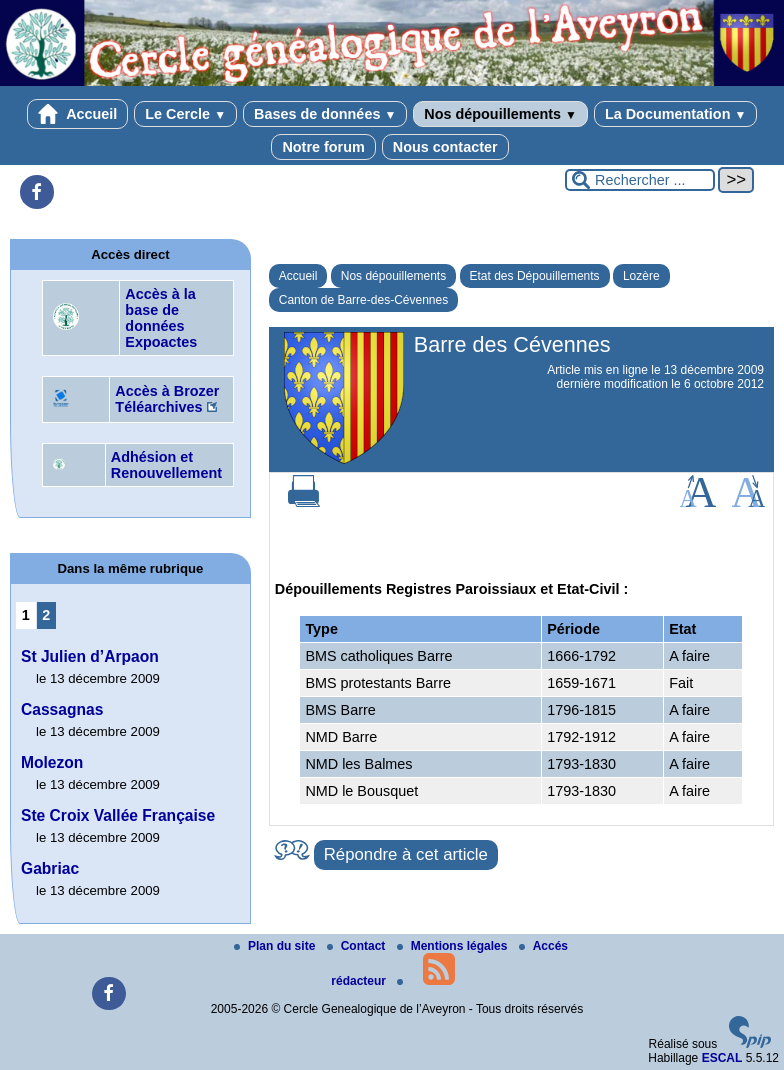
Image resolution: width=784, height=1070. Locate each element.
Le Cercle (185, 114)
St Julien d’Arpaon (90, 656)
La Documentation (675, 114)
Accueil (78, 114)
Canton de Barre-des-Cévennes (363, 300)
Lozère (641, 276)
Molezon (52, 762)
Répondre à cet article (406, 854)
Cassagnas (62, 709)
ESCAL (722, 1058)
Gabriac (50, 868)
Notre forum (323, 147)
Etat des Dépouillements (535, 276)
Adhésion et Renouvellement (166, 465)
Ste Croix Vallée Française (118, 815)
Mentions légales (454, 946)
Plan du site (276, 946)
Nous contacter (445, 147)
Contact (358, 946)
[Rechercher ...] (640, 180)
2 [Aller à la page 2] (46, 615)
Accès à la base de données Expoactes (161, 318)
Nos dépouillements (500, 114)
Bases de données (325, 114)
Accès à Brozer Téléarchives (167, 399)
